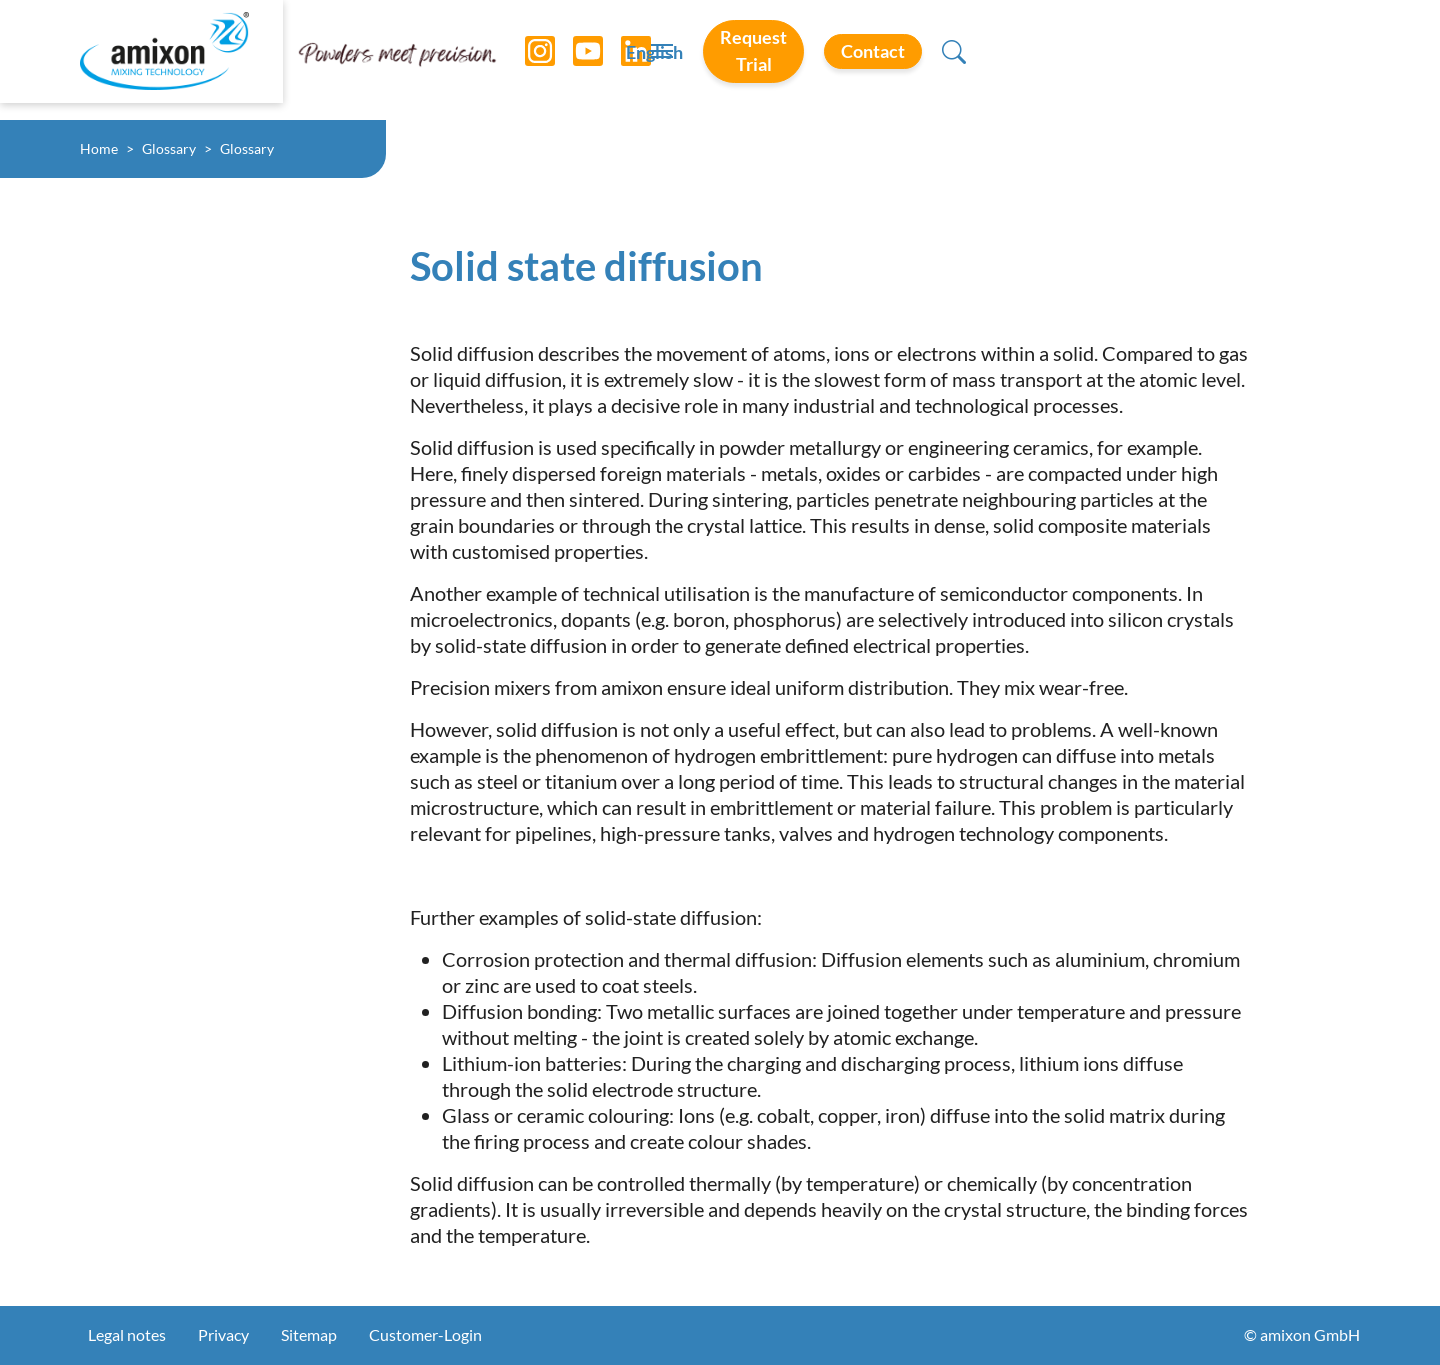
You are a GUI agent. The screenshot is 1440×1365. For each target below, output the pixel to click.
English (931, 61)
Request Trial (1074, 59)
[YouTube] (573, 60)
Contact (1236, 59)
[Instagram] (525, 60)
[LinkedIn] (621, 60)
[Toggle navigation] (720, 60)
